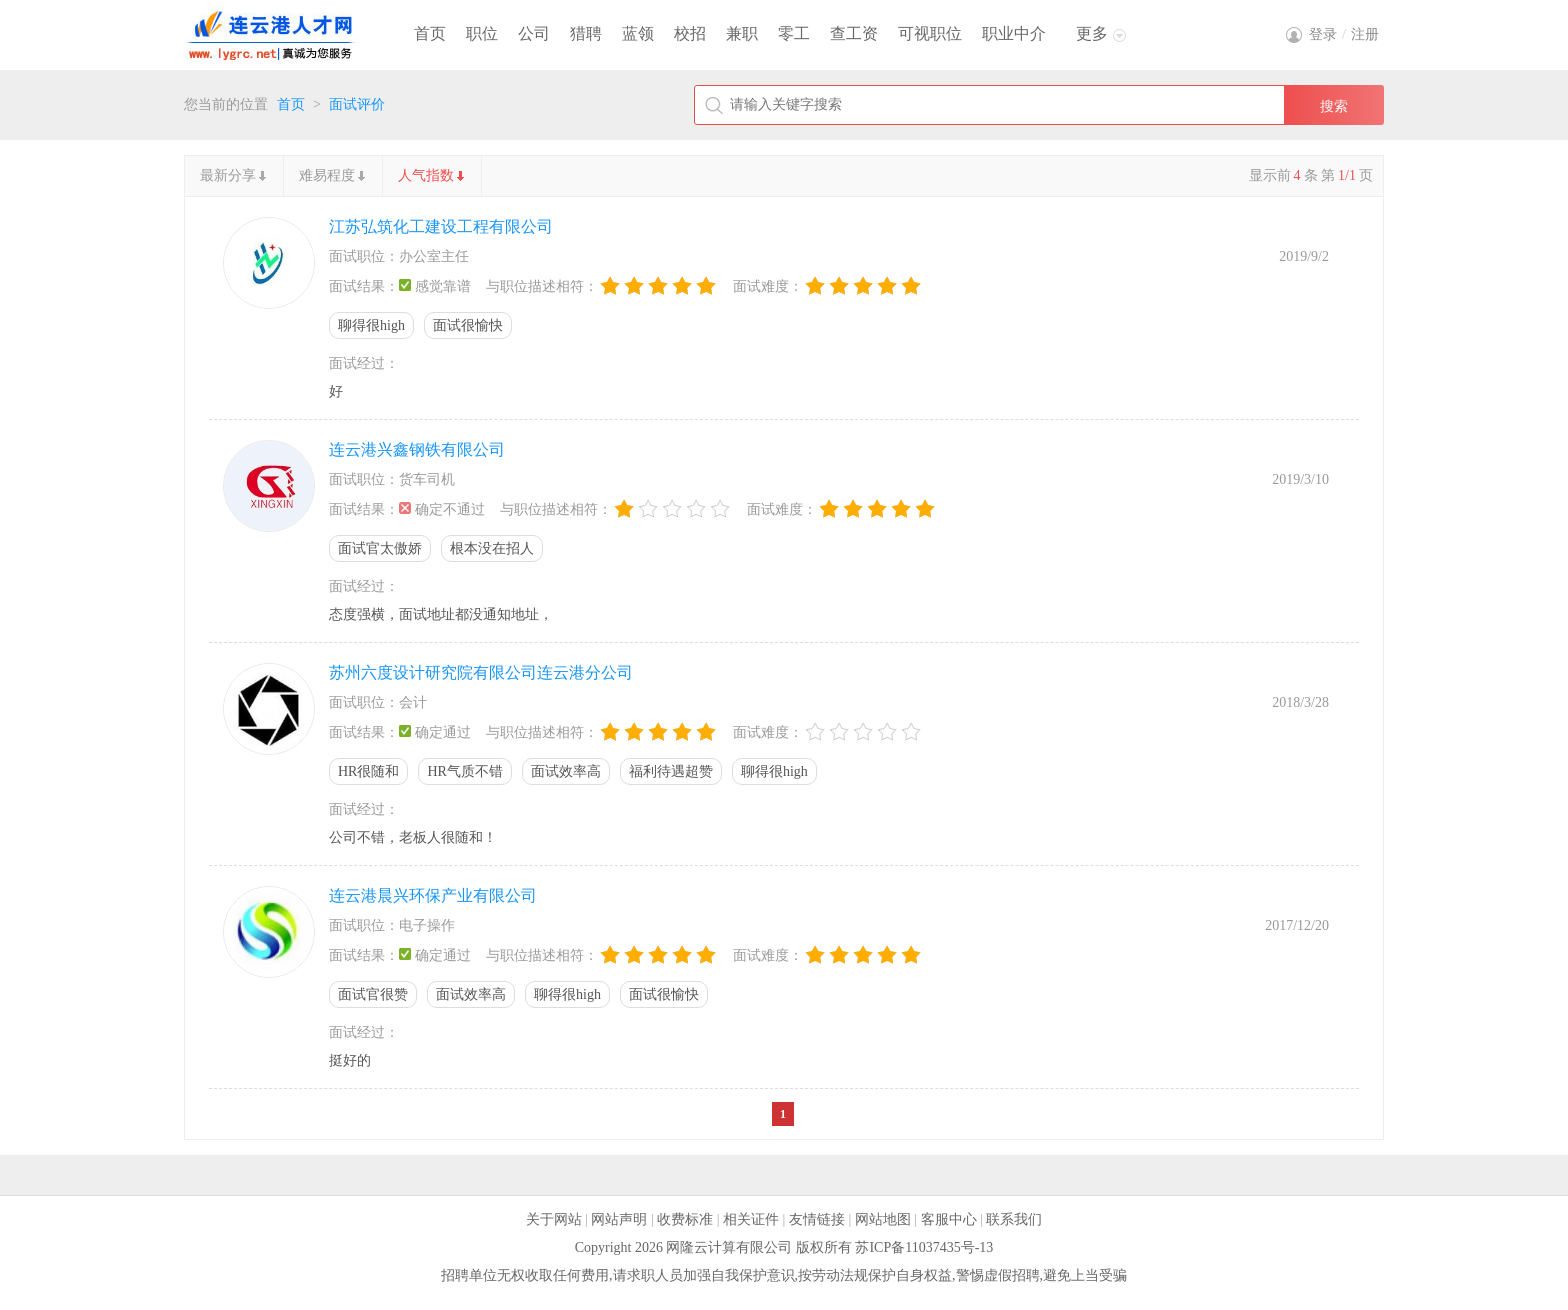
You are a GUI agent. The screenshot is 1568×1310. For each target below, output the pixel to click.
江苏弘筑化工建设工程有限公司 (441, 226)
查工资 (854, 33)
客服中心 (949, 1219)
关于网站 (554, 1219)
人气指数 (426, 175)
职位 (482, 33)
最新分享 (228, 175)
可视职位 (930, 33)
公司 (534, 33)
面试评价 (357, 104)
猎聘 (586, 33)
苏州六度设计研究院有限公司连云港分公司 (481, 672)
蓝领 (638, 33)
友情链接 (817, 1219)
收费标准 (685, 1219)
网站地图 (883, 1219)
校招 (690, 33)
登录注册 (1344, 34)
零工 (794, 33)
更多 (1092, 33)
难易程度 (327, 175)
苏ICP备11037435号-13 (924, 1247)
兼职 (742, 33)
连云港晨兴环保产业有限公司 (433, 895)
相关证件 (751, 1219)
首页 (430, 33)
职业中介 (1014, 33)
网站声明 (619, 1219)
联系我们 (1014, 1219)
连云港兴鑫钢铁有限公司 (417, 449)
